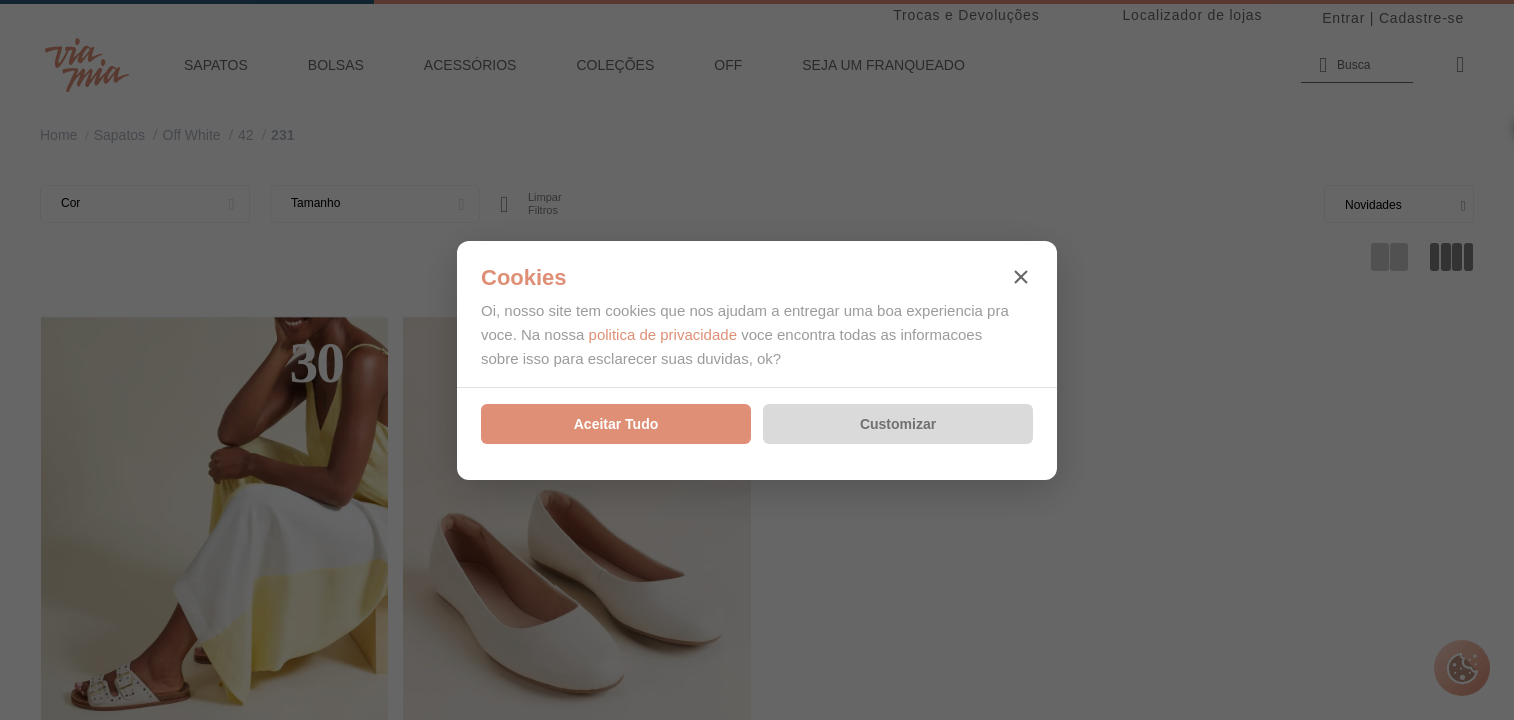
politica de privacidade (663, 334)
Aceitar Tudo (616, 424)
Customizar (898, 424)
